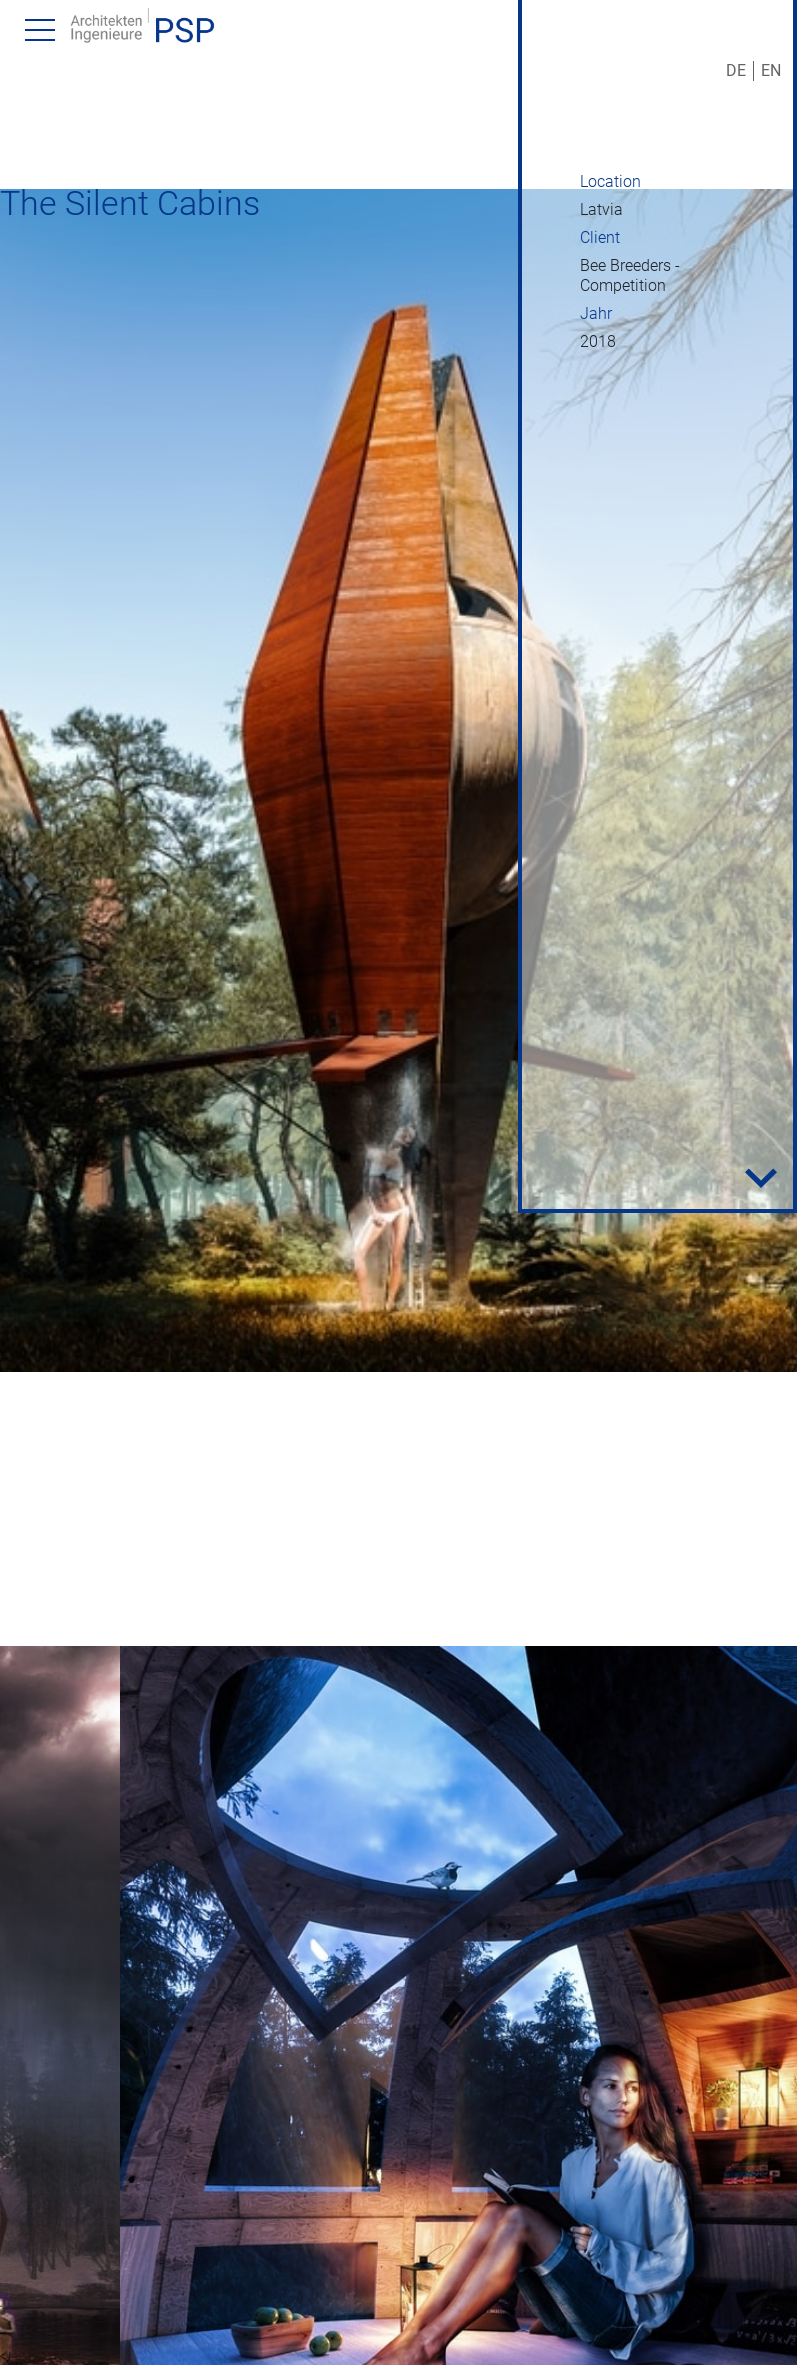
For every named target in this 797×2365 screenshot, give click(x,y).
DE (736, 70)
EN (771, 70)
